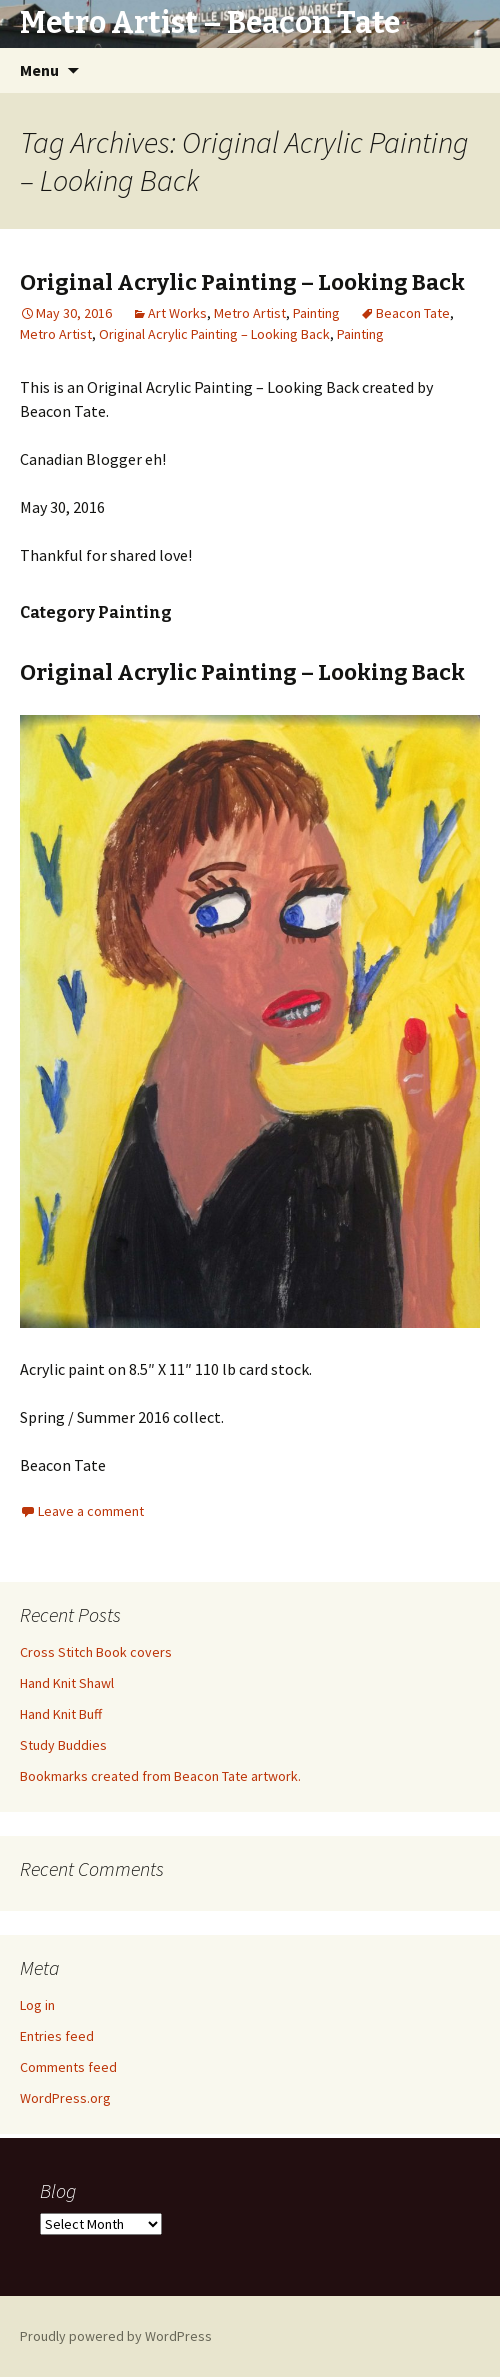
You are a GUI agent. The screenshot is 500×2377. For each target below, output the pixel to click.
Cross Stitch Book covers (96, 1652)
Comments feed (68, 2067)
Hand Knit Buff (61, 1714)
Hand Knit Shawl (67, 1683)
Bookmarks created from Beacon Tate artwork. (160, 1776)
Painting (316, 313)
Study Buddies (63, 1745)
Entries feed (57, 2036)
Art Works (177, 313)
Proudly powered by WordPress (116, 2336)
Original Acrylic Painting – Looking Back (242, 282)
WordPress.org (65, 2098)
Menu (39, 70)
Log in (37, 2005)
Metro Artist (250, 313)
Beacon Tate (413, 313)
